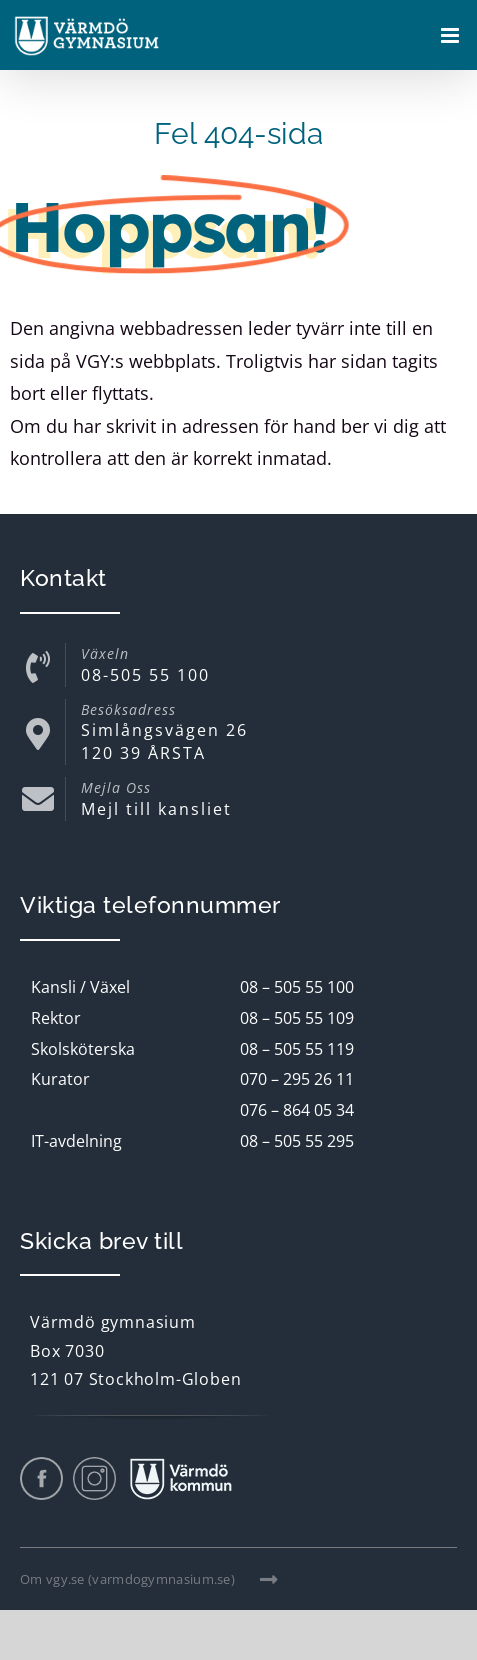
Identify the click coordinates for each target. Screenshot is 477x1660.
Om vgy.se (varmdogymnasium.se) (149, 1579)
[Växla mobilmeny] (451, 36)
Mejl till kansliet (156, 809)
